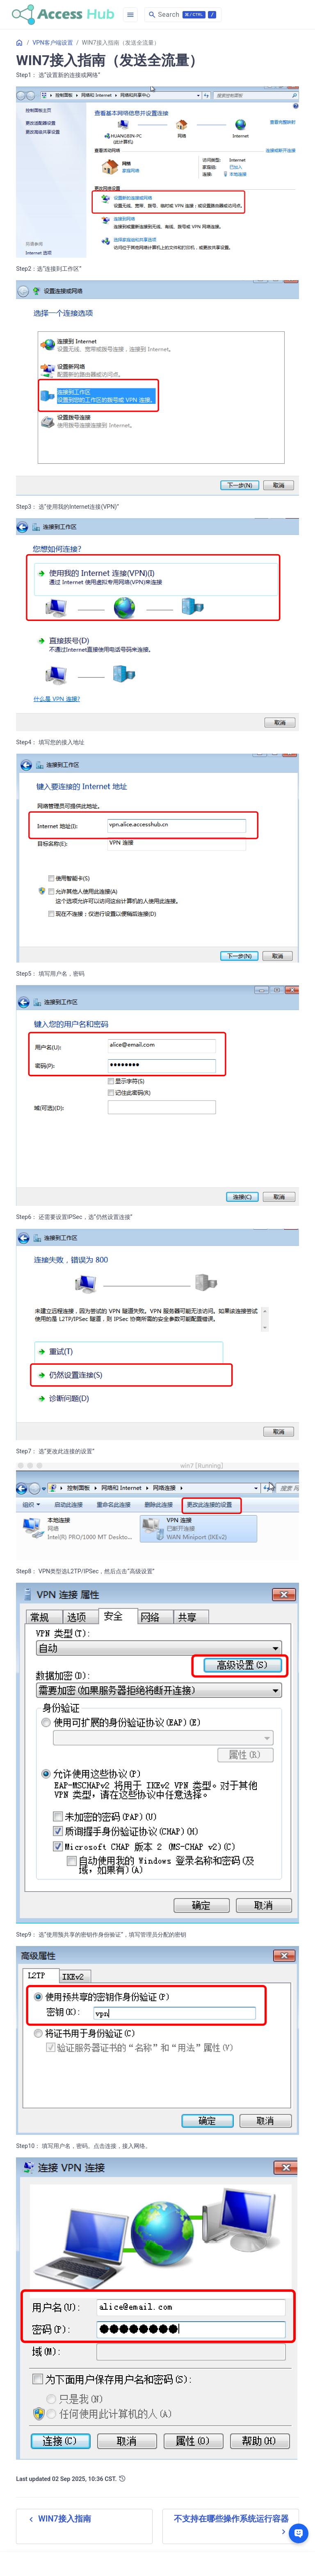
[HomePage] (63, 14)
